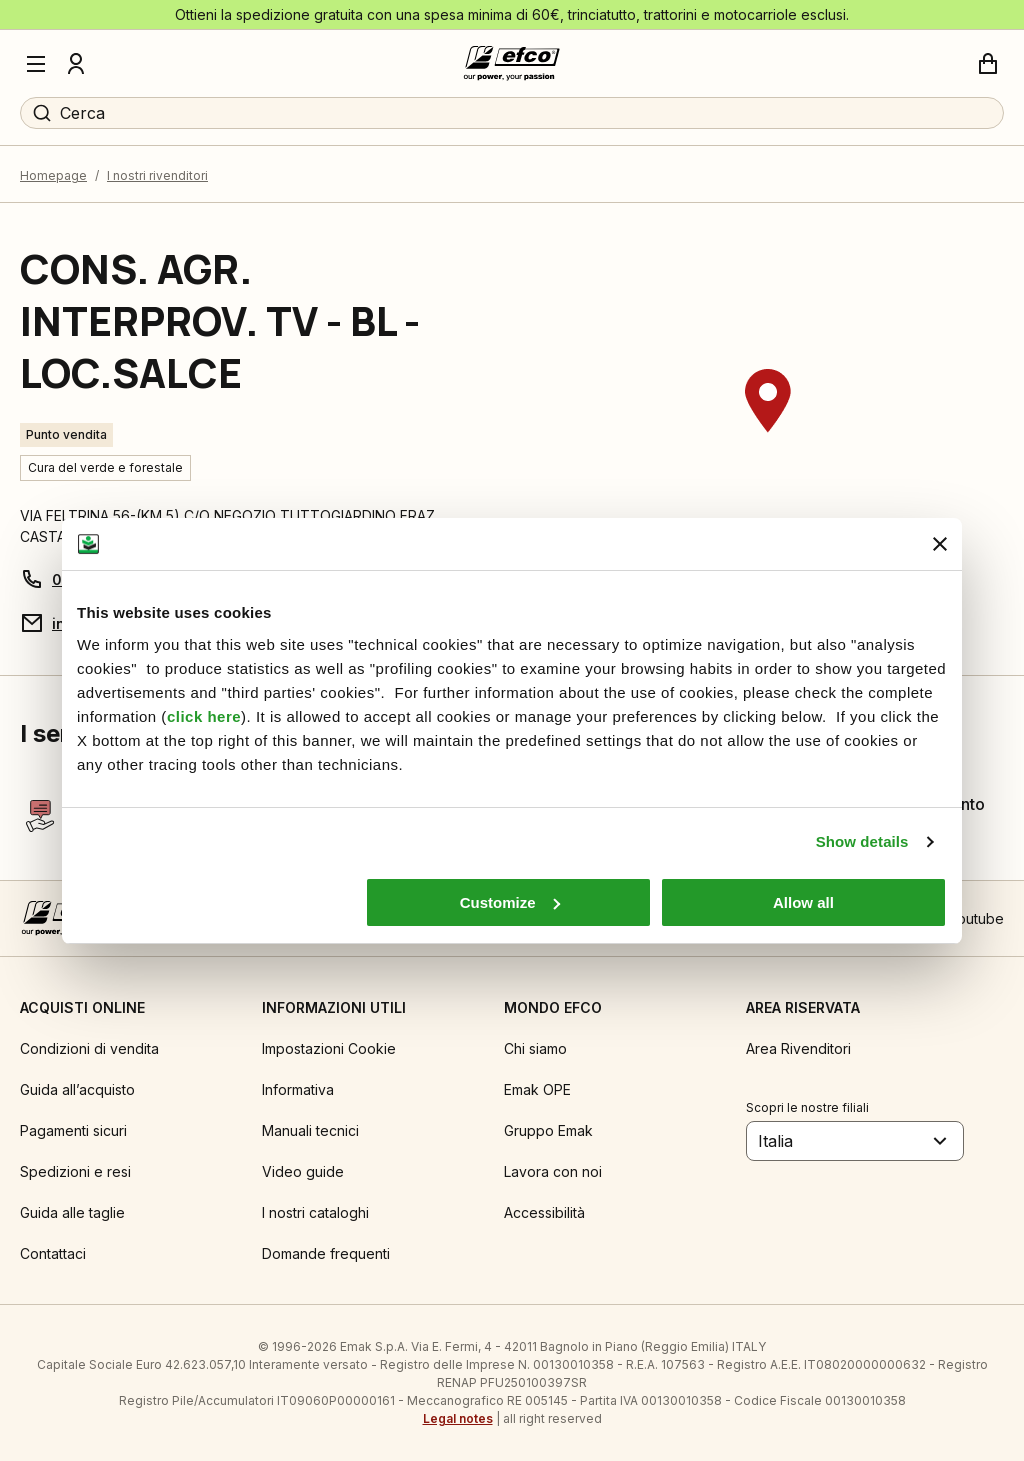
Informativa (298, 1089)
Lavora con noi (553, 1171)
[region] (768, 439)
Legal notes (458, 1418)
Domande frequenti (326, 1253)
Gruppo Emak (548, 1130)
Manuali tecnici (310, 1130)
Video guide (303, 1171)
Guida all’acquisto (77, 1089)
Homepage (53, 175)
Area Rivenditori (798, 1048)
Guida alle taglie (72, 1212)
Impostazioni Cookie (329, 1048)
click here (204, 716)
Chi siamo (535, 1048)
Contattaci (53, 1253)
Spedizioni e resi (75, 1171)
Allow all (803, 902)
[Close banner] (940, 544)
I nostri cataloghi (315, 1212)
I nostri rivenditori (157, 175)
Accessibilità (544, 1212)
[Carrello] (988, 64)
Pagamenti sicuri (73, 1130)
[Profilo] (76, 64)
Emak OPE (537, 1089)
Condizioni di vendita (89, 1048)
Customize (510, 902)
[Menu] (36, 64)
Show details (862, 841)
